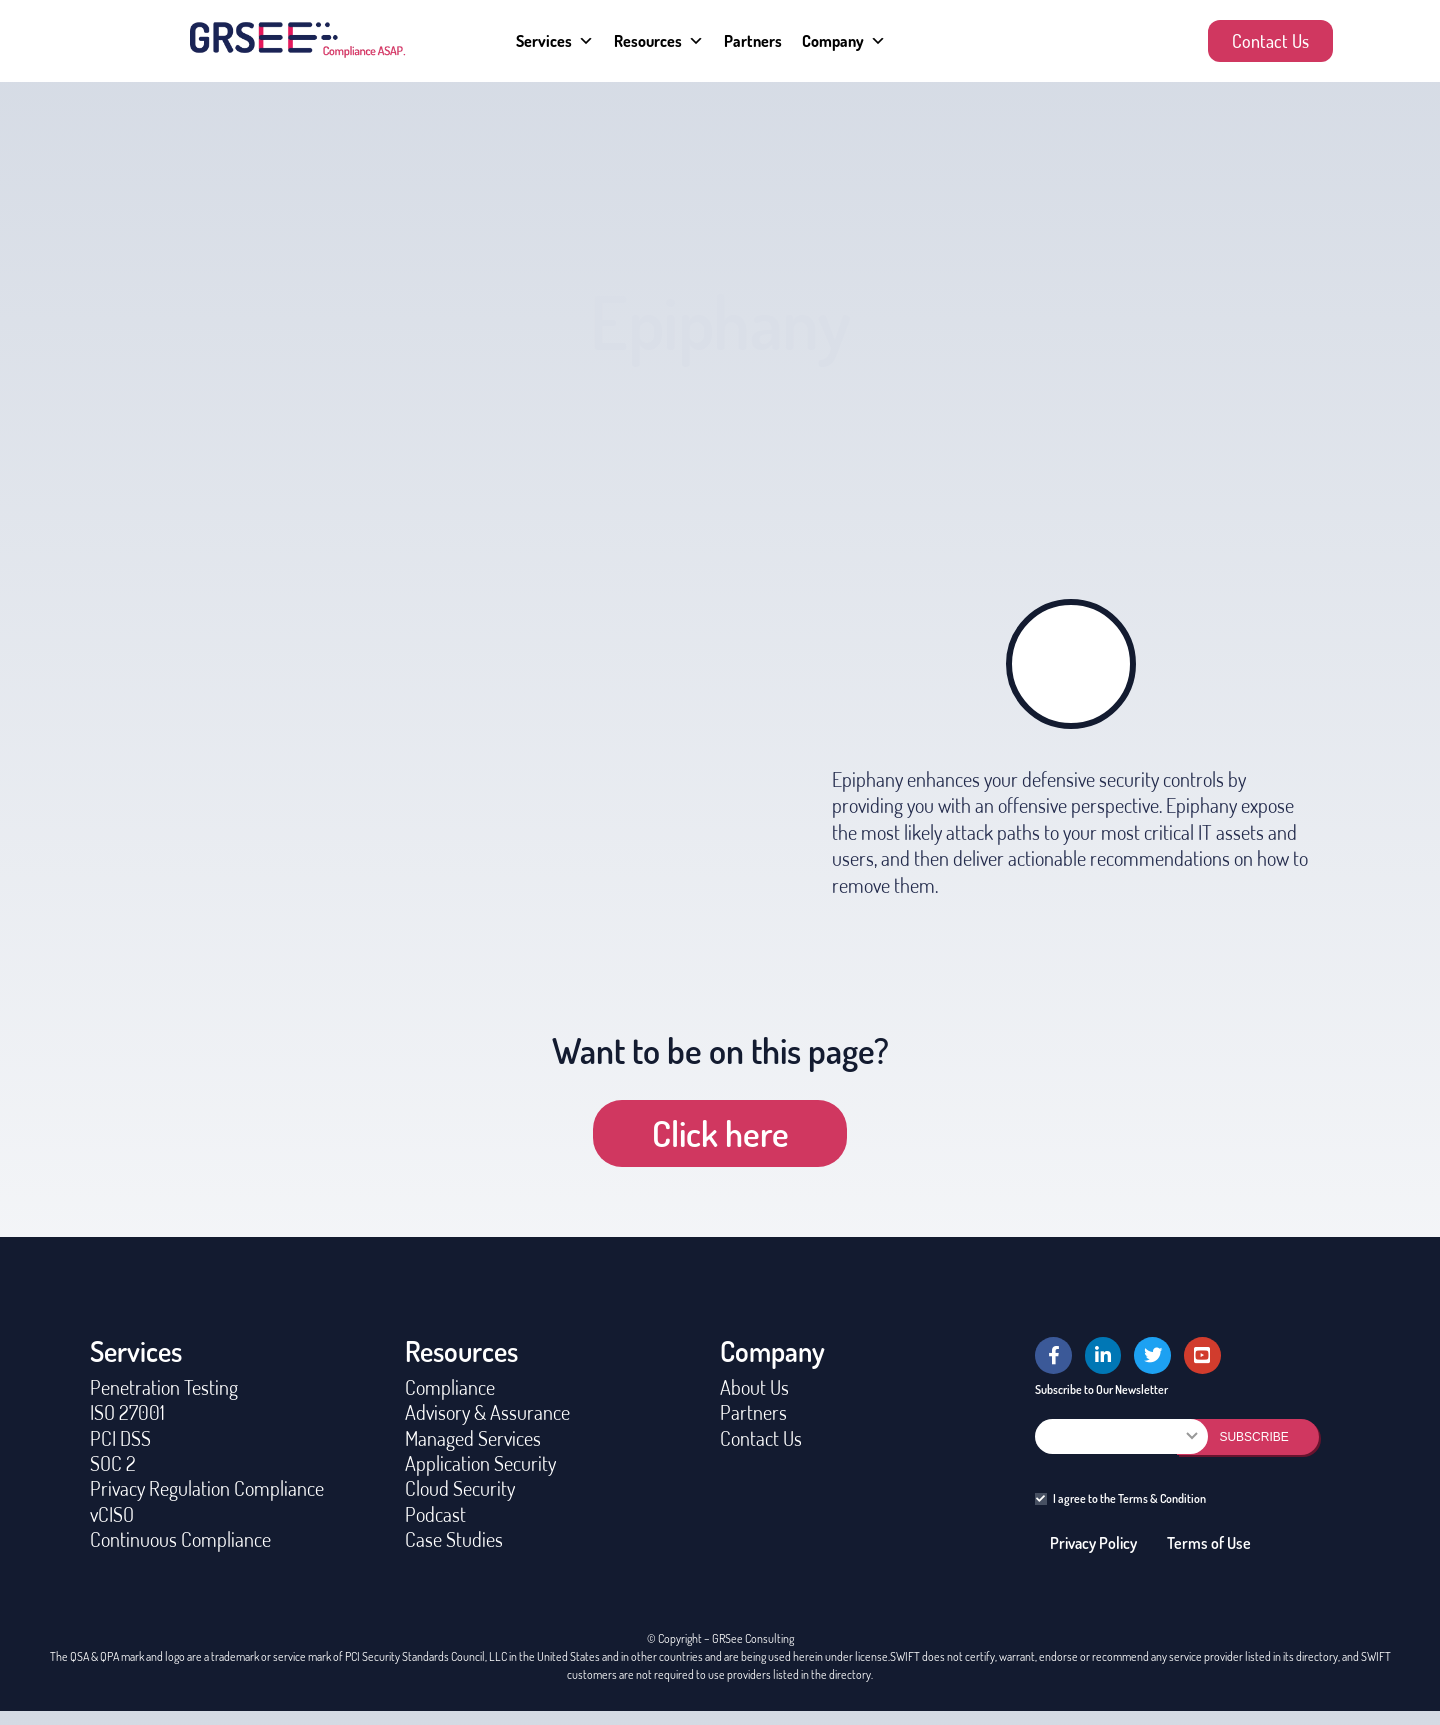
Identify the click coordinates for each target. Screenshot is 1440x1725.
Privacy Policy (1093, 1557)
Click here (720, 1133)
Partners (753, 41)
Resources (659, 41)
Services (555, 41)
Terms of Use (1209, 1557)
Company (844, 41)
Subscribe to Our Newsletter (1101, 1402)
